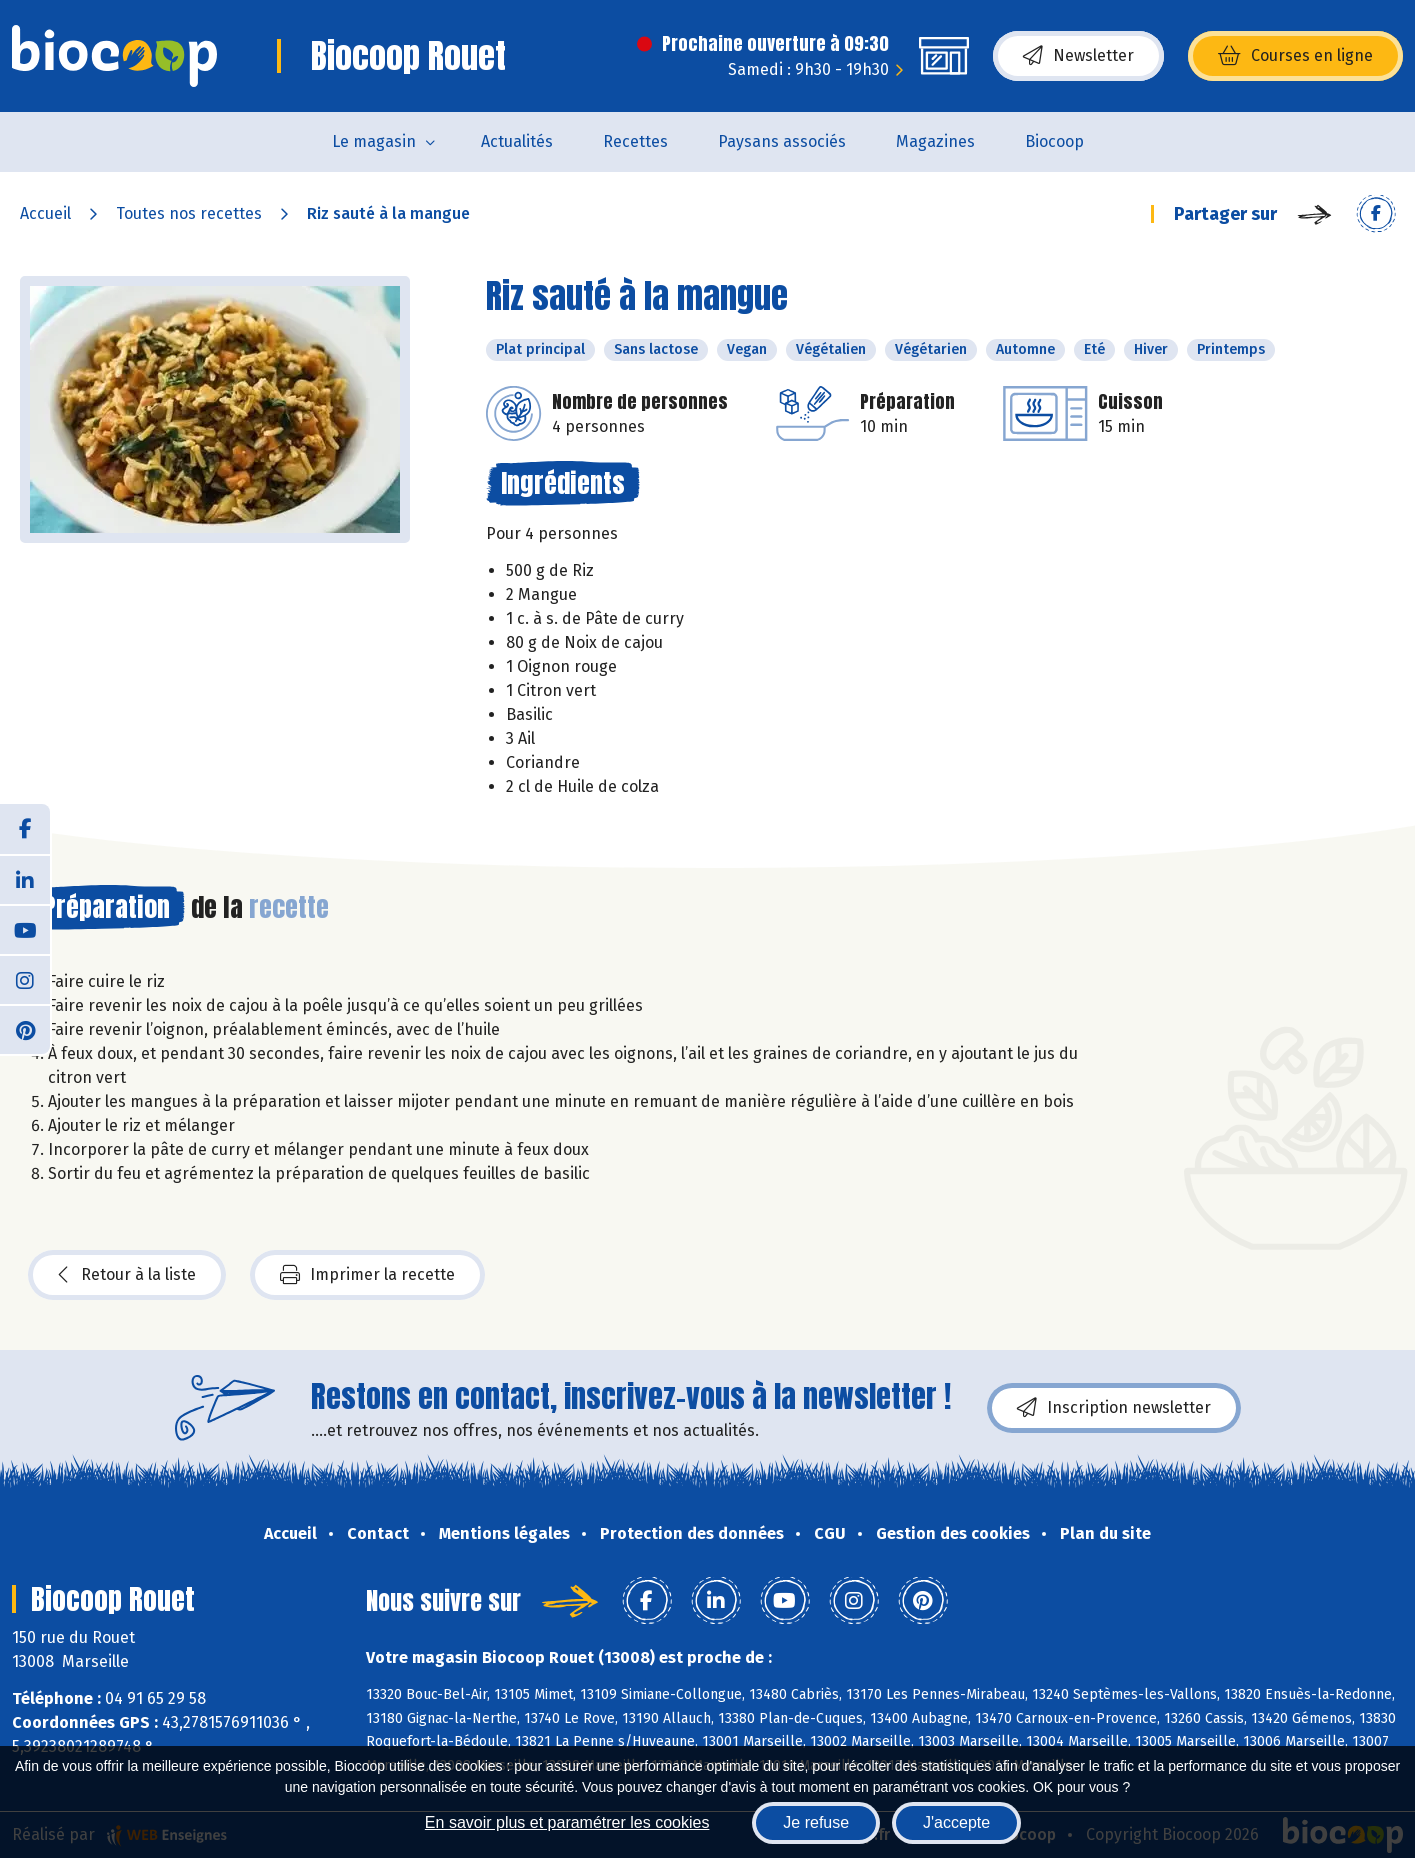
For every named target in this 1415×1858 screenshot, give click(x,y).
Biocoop (1054, 141)
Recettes (635, 141)
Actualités (517, 141)
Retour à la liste (127, 1275)
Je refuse (816, 1822)
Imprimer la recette (367, 1275)
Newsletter (1078, 56)
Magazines (935, 141)
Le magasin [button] (374, 141)
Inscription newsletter (1114, 1408)
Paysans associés (782, 141)
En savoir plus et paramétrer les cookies (567, 1822)
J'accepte (956, 1822)
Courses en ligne (1295, 56)
